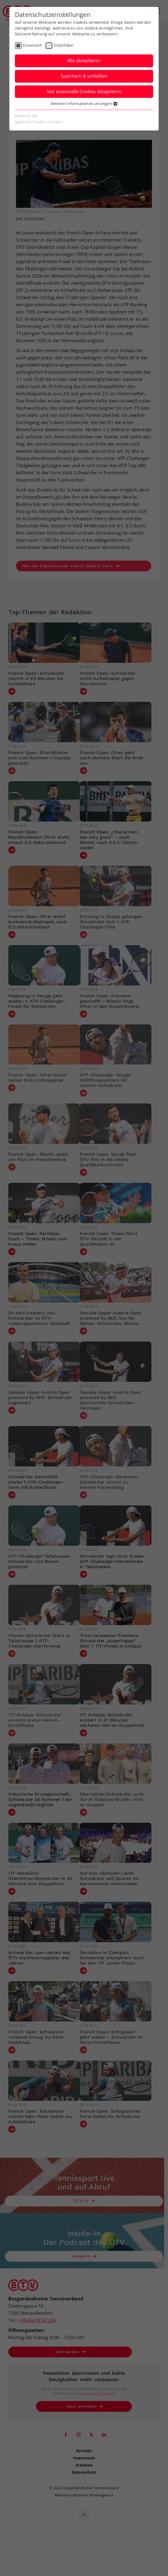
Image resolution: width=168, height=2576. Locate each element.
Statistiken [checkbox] (64, 45)
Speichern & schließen (84, 76)
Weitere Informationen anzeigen (84, 103)
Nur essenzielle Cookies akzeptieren (84, 91)
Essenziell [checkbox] (32, 45)
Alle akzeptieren (84, 60)
